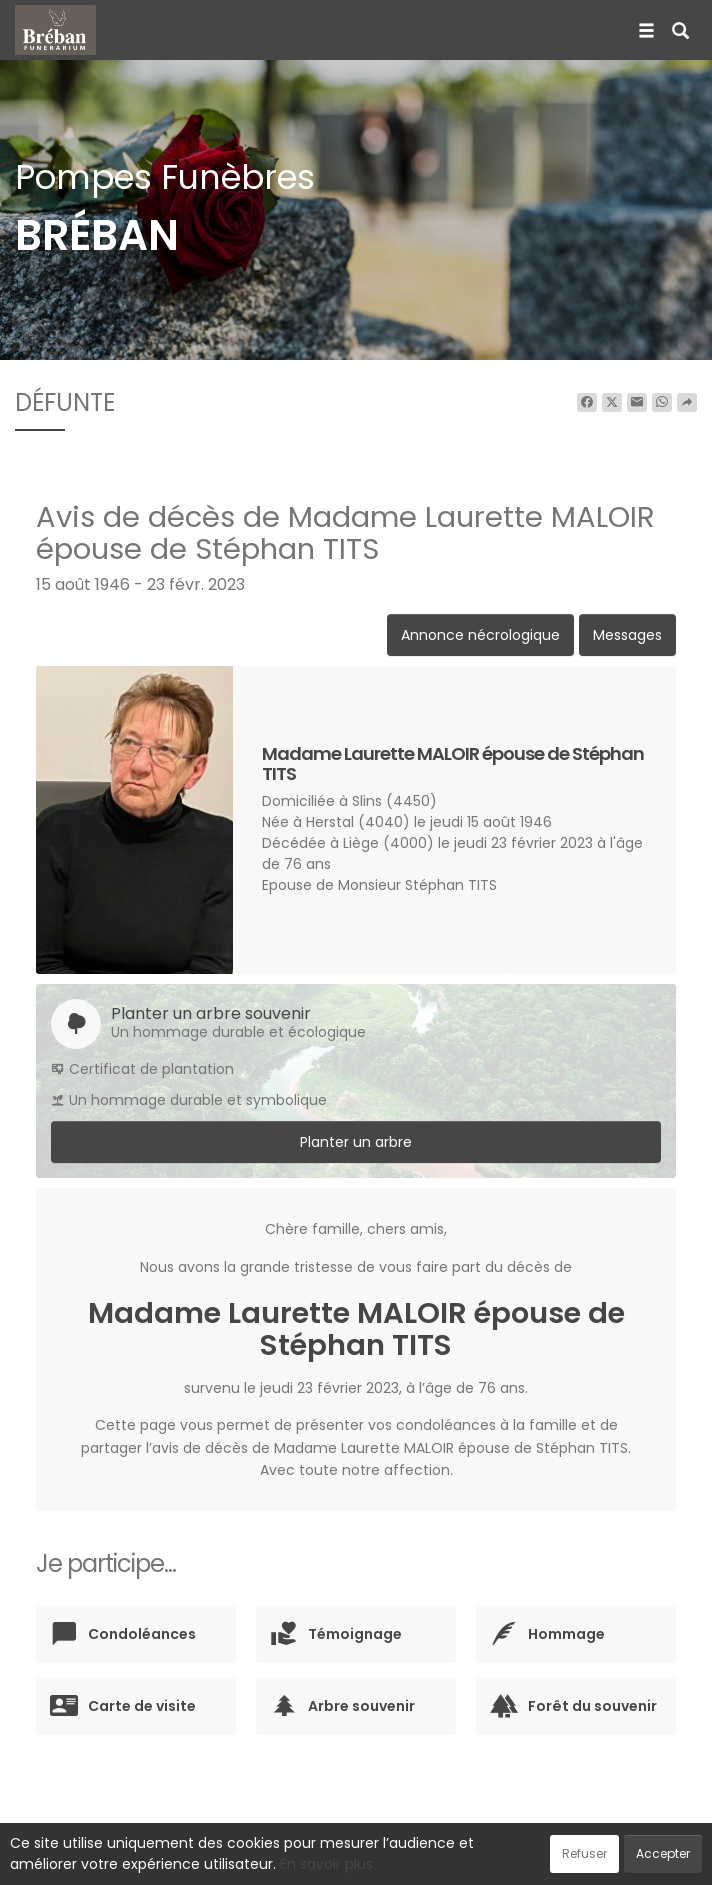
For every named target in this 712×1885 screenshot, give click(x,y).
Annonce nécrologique (480, 635)
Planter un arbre (356, 1142)
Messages (627, 635)
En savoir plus (326, 1864)
